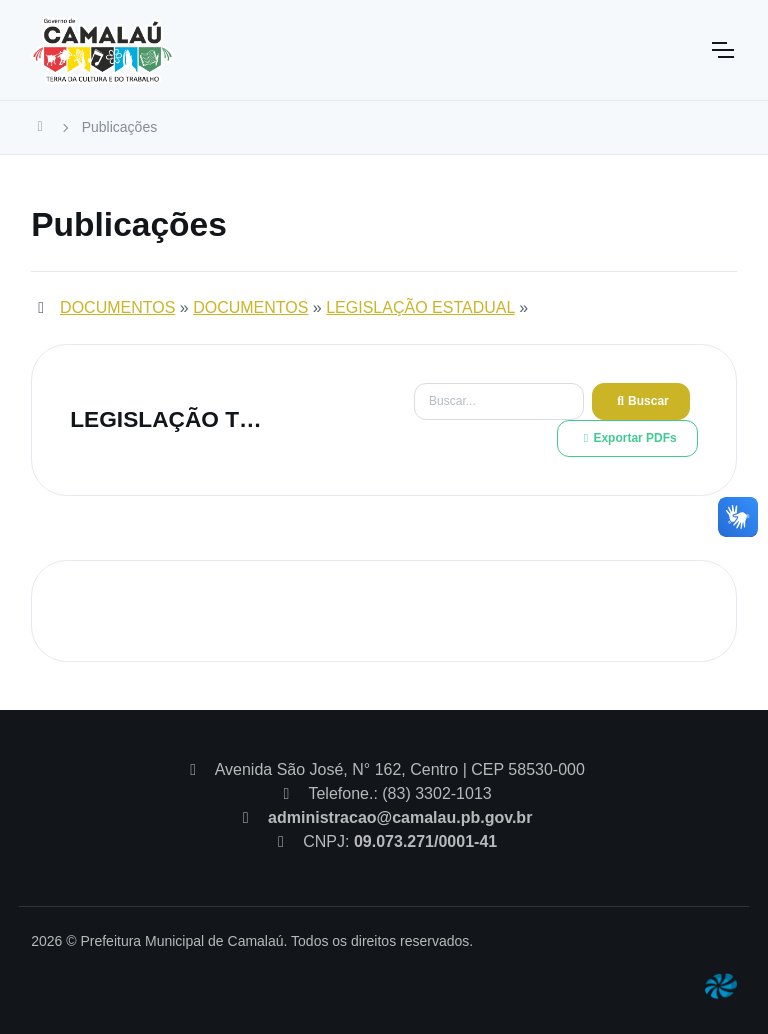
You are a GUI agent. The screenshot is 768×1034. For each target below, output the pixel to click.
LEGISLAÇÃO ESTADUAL (420, 307)
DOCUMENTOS (117, 307)
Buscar (641, 401)
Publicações (120, 127)
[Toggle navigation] (722, 50)
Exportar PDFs (627, 438)
